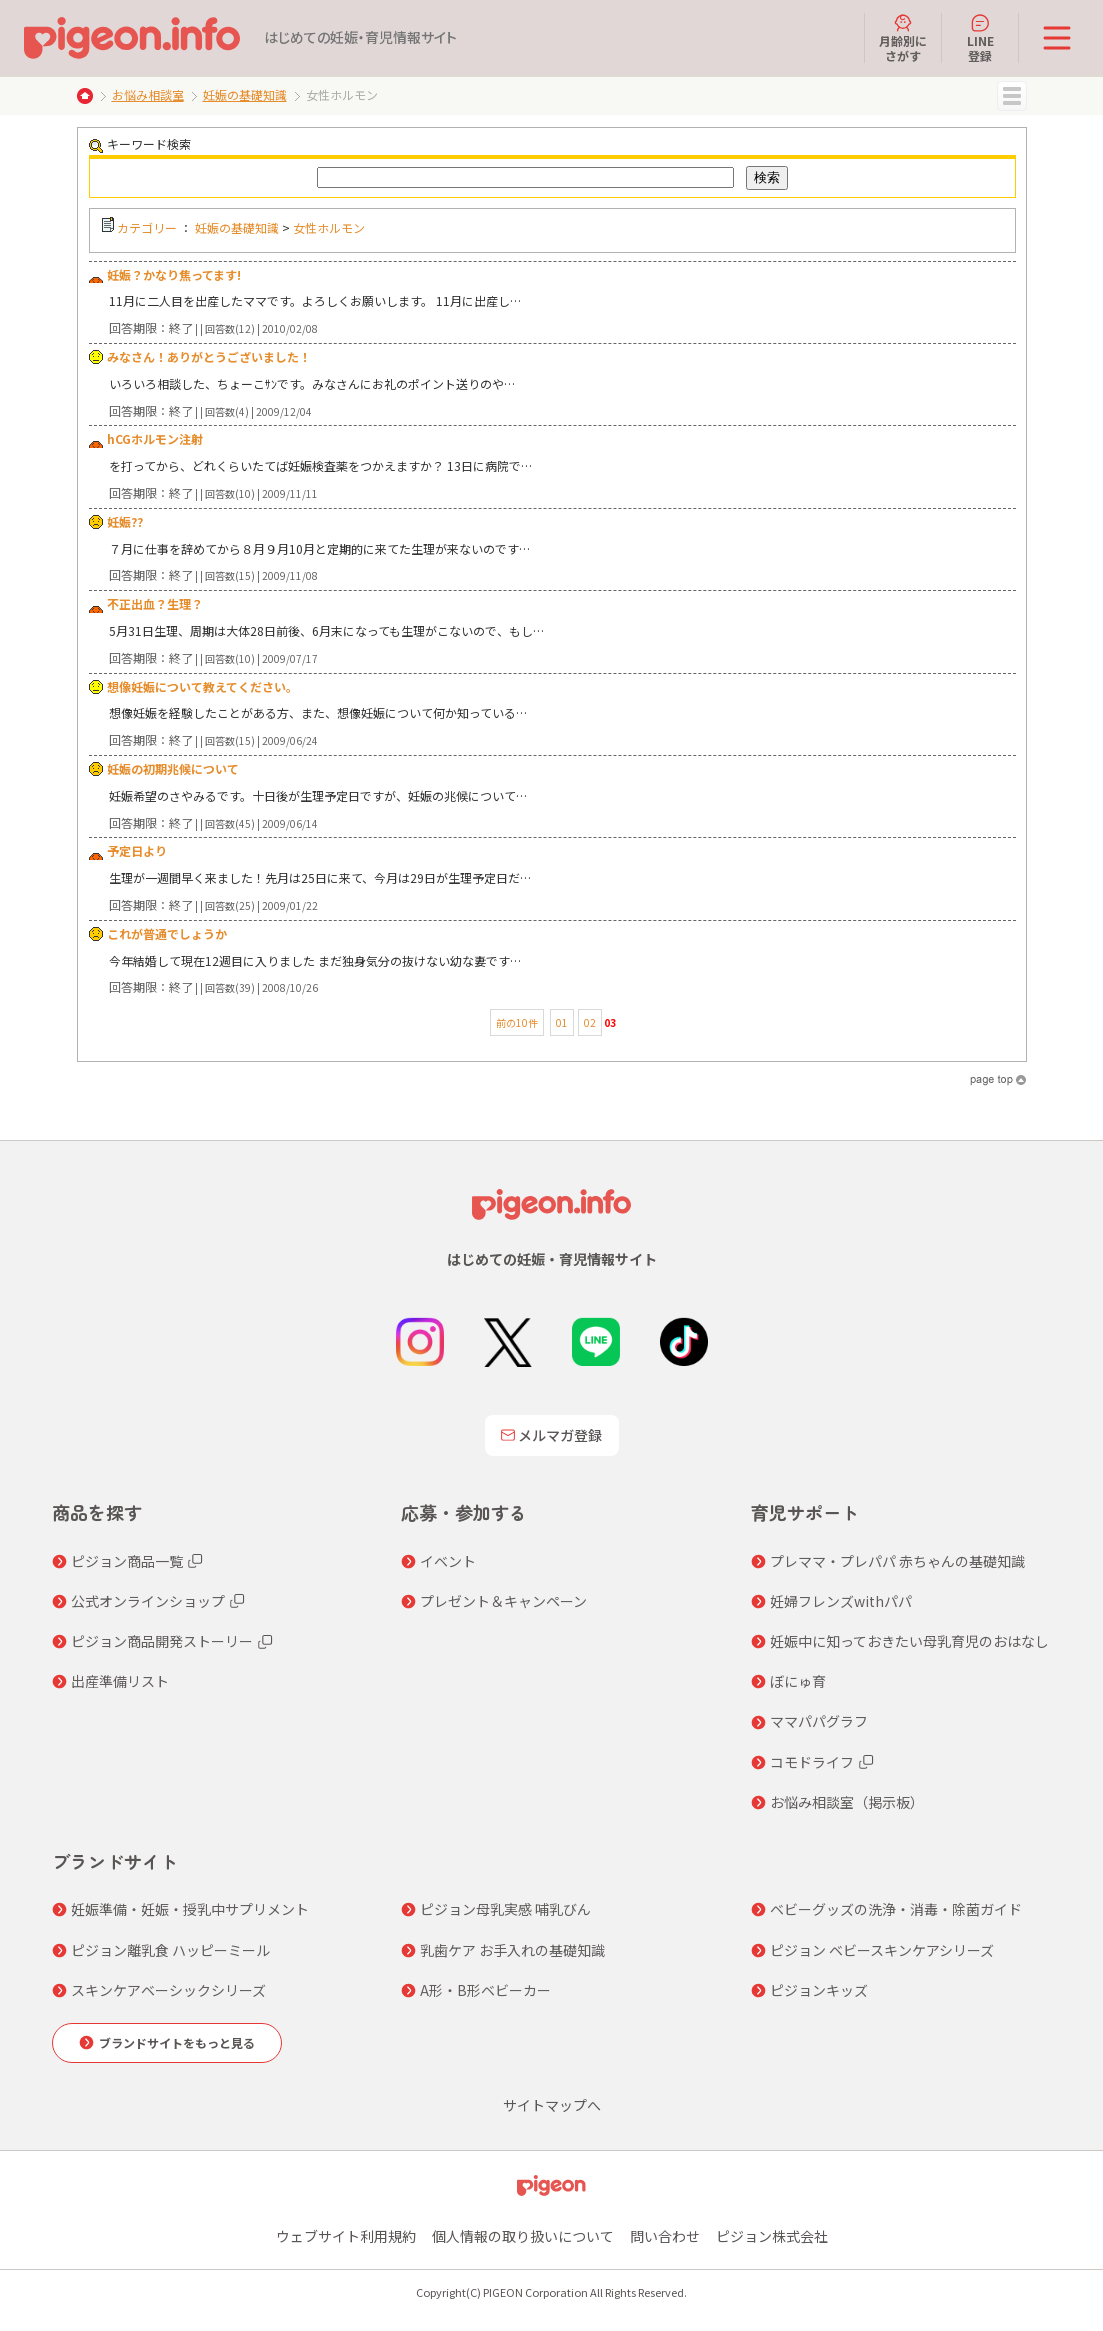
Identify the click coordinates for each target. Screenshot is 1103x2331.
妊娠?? (125, 521)
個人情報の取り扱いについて (523, 2236)
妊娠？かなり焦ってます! (174, 274)
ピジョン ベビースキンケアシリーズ (882, 1950)
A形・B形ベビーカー (485, 1990)
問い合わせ (665, 2236)
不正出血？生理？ (155, 603)
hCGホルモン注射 (155, 438)
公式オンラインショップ (148, 1601)
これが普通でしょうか (167, 933)
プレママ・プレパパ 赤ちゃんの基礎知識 (897, 1561)
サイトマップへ (552, 2105)
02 (590, 1022)
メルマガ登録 (552, 1435)
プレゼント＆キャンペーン (503, 1601)
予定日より (137, 850)
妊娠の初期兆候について (173, 768)
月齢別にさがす (903, 38)
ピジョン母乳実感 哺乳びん (505, 1909)
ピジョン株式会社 (772, 2236)
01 (562, 1022)
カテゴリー (147, 227)
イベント (448, 1561)
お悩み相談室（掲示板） (847, 1802)
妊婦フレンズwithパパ (841, 1601)
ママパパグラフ (819, 1721)
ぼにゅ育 (798, 1681)
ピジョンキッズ (819, 1990)
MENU (1012, 96)
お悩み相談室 (148, 94)
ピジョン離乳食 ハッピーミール (170, 1950)
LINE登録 (980, 38)
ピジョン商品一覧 (127, 1561)
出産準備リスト (120, 1681)
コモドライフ (812, 1762)
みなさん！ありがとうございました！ (209, 356)
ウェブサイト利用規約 (346, 2236)
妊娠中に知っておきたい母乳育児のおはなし (909, 1641)
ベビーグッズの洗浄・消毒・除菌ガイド (896, 1909)
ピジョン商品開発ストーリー (162, 1641)
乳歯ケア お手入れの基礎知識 (512, 1950)
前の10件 (517, 1022)
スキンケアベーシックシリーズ (168, 1990)
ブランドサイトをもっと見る (177, 2042)
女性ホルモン (329, 227)
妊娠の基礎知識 (245, 94)
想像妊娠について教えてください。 (202, 686)
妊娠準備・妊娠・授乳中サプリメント (190, 1909)
